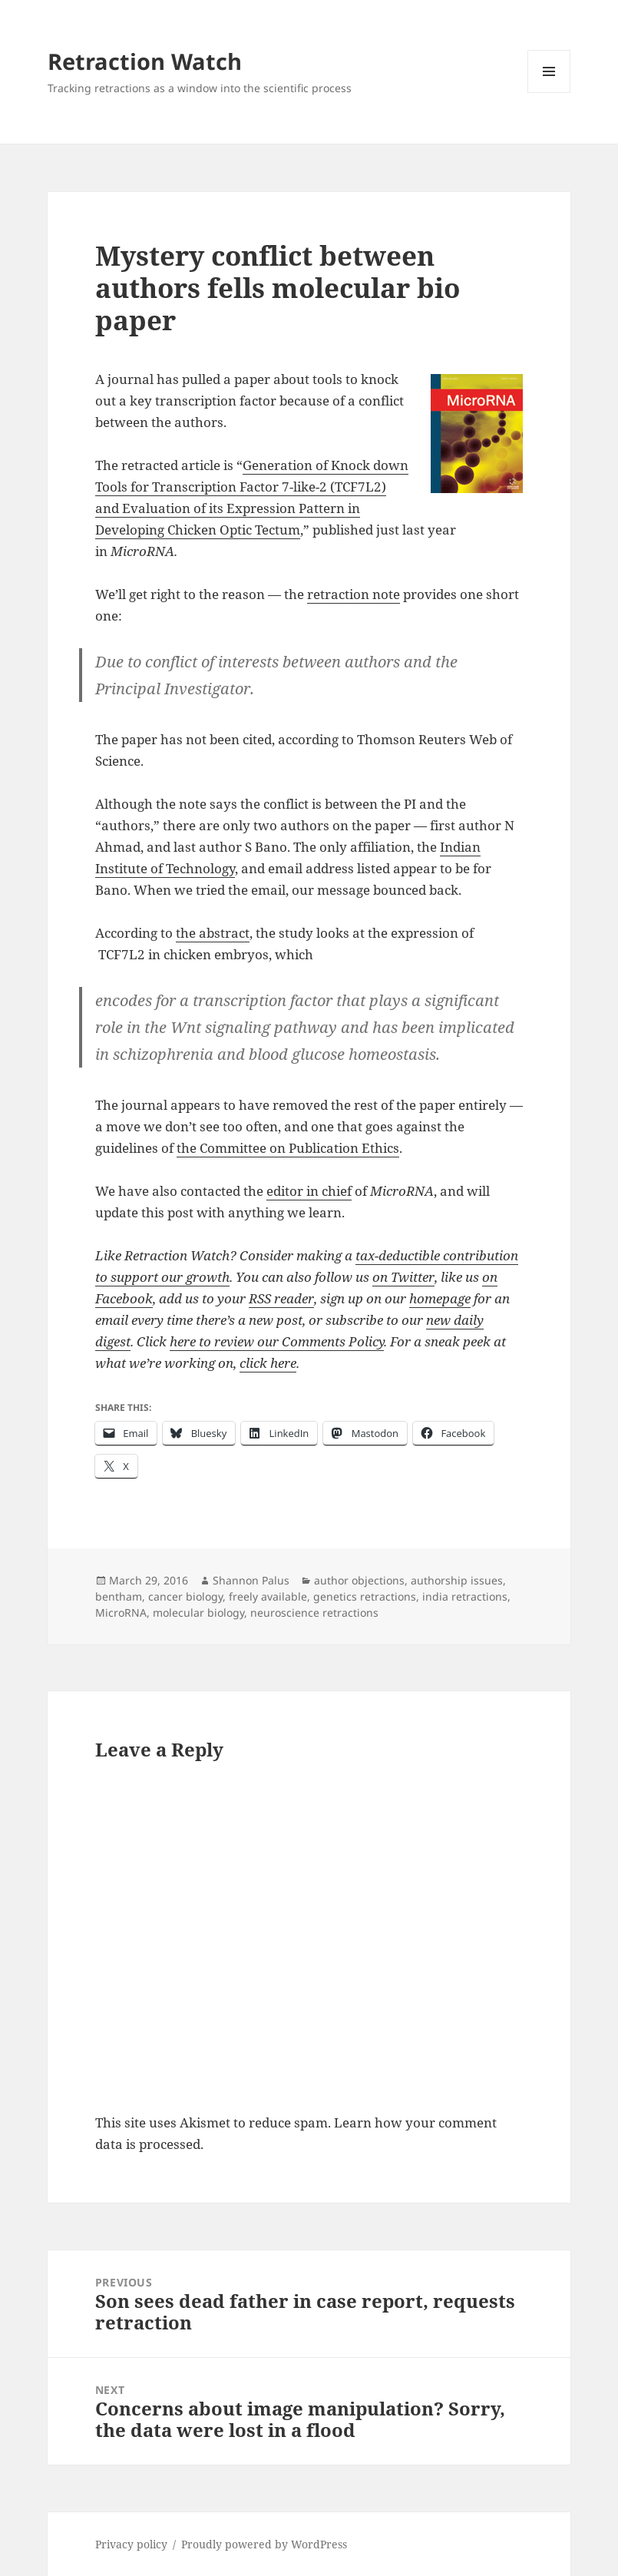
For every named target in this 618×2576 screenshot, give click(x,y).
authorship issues (457, 1580)
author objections (359, 1580)
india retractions (464, 1596)
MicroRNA (121, 1612)
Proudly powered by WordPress (264, 2544)
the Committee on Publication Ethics (288, 1148)
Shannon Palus (251, 1580)
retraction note (353, 594)
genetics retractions (364, 1596)
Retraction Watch (145, 61)
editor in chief (309, 1191)
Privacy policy (131, 2544)
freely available (268, 1596)
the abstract (213, 933)
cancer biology (185, 1596)
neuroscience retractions (314, 1612)
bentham (118, 1596)
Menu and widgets (549, 92)
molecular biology (198, 1612)
